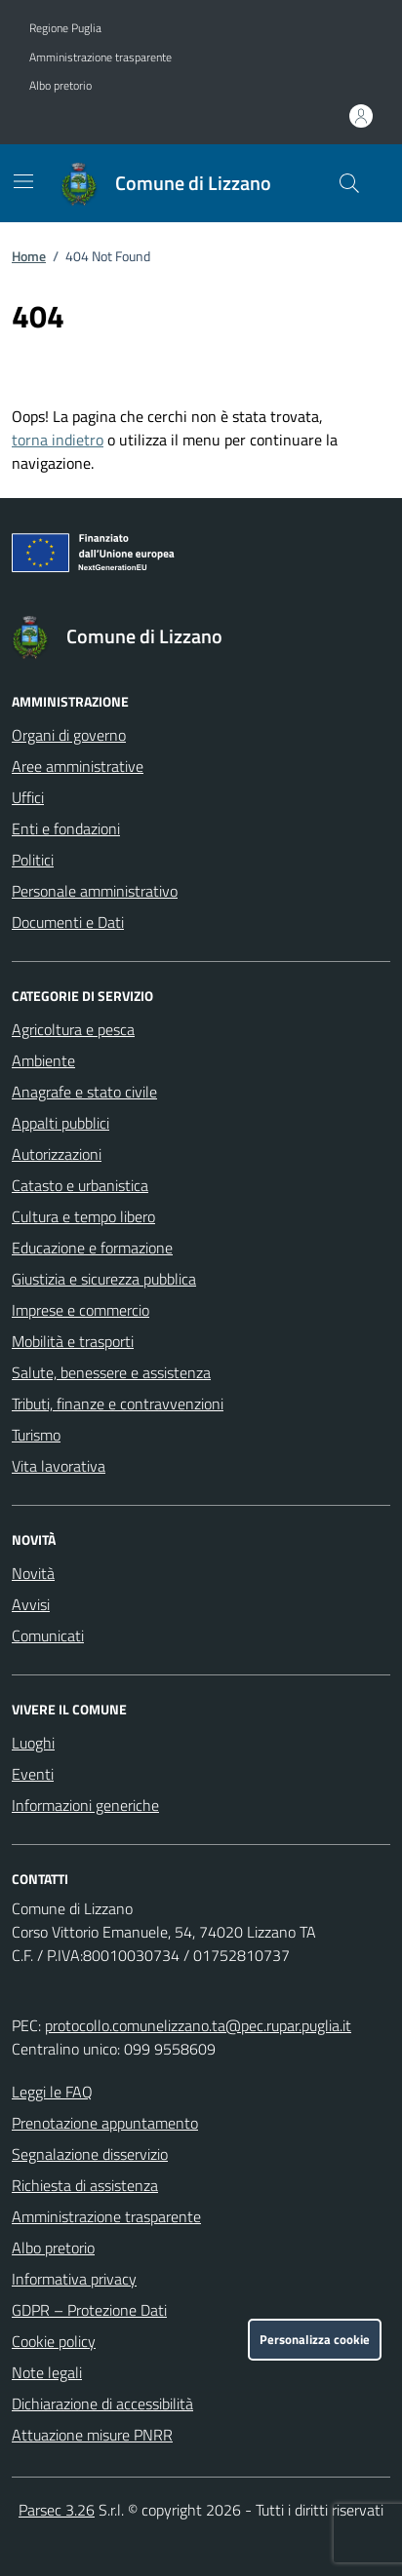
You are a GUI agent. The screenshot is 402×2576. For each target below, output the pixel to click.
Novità (33, 1573)
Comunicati (48, 1635)
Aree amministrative (77, 766)
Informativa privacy (74, 2278)
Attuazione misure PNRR (92, 2434)
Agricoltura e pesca (73, 1029)
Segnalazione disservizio (90, 2154)
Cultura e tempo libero (83, 1216)
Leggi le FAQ (52, 2091)
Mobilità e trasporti (73, 1341)
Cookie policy (54, 2341)
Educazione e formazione (92, 1247)
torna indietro (57, 439)
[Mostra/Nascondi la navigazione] (23, 181)
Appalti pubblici (60, 1122)
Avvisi (31, 1604)
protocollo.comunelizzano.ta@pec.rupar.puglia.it (198, 2025)
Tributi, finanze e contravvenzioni (117, 1403)
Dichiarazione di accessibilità (102, 2403)
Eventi (33, 1774)
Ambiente (43, 1060)
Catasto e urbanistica (80, 1185)
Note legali (47, 2372)
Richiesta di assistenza (85, 2185)
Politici (33, 859)
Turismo (36, 1434)
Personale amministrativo (95, 891)
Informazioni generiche (85, 1805)
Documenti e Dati (68, 922)
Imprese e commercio (80, 1310)
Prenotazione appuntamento (105, 2122)
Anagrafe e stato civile (84, 1091)
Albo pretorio (60, 86)
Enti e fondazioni (66, 828)
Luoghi (33, 1742)
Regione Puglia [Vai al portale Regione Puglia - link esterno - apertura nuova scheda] (65, 28)
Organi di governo (69, 735)
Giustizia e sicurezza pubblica (104, 1278)
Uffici (28, 797)
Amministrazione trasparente (100, 57)
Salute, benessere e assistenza (111, 1372)
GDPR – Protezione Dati (89, 2310)
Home (29, 256)
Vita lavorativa (58, 1466)
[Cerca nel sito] (349, 183)
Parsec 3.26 (57, 2509)
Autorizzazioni (56, 1154)
